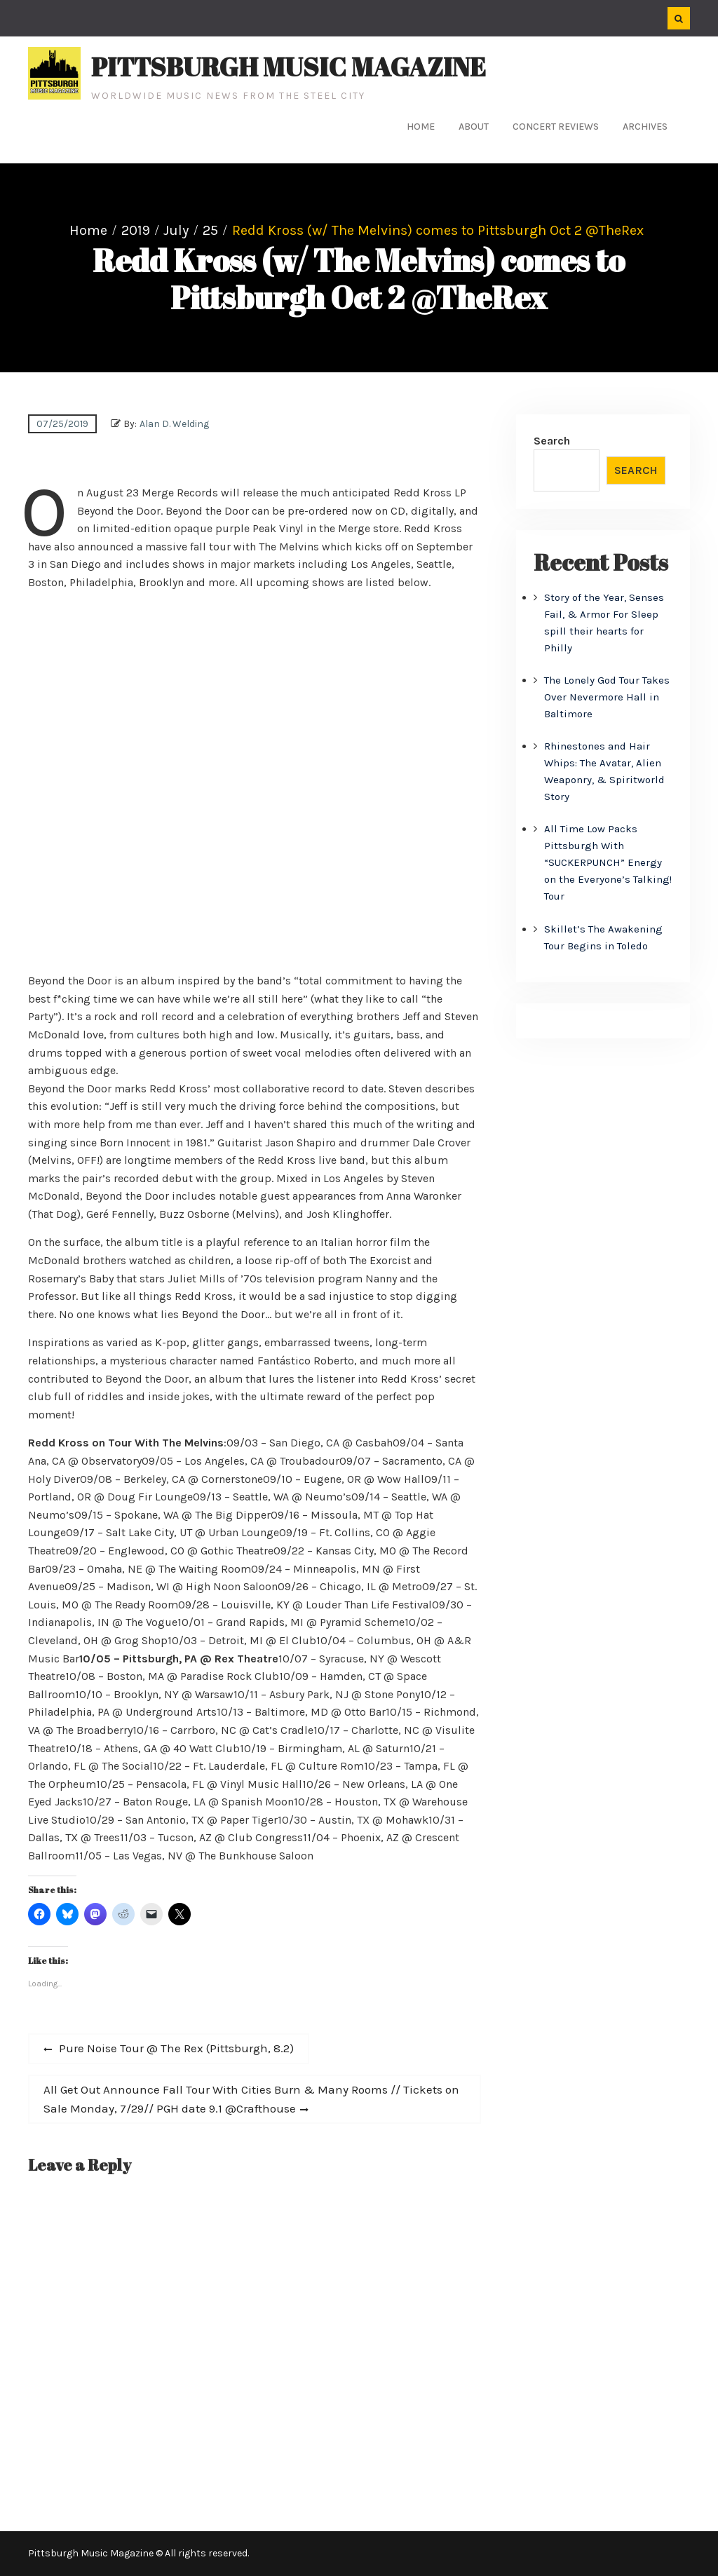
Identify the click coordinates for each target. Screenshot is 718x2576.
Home (421, 127)
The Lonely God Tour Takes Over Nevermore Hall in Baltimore (607, 697)
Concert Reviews (556, 127)
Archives (645, 127)
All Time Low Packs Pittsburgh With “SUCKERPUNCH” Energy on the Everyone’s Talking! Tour (608, 862)
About (474, 127)
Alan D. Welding (174, 424)
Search (552, 440)
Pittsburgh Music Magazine (288, 66)
